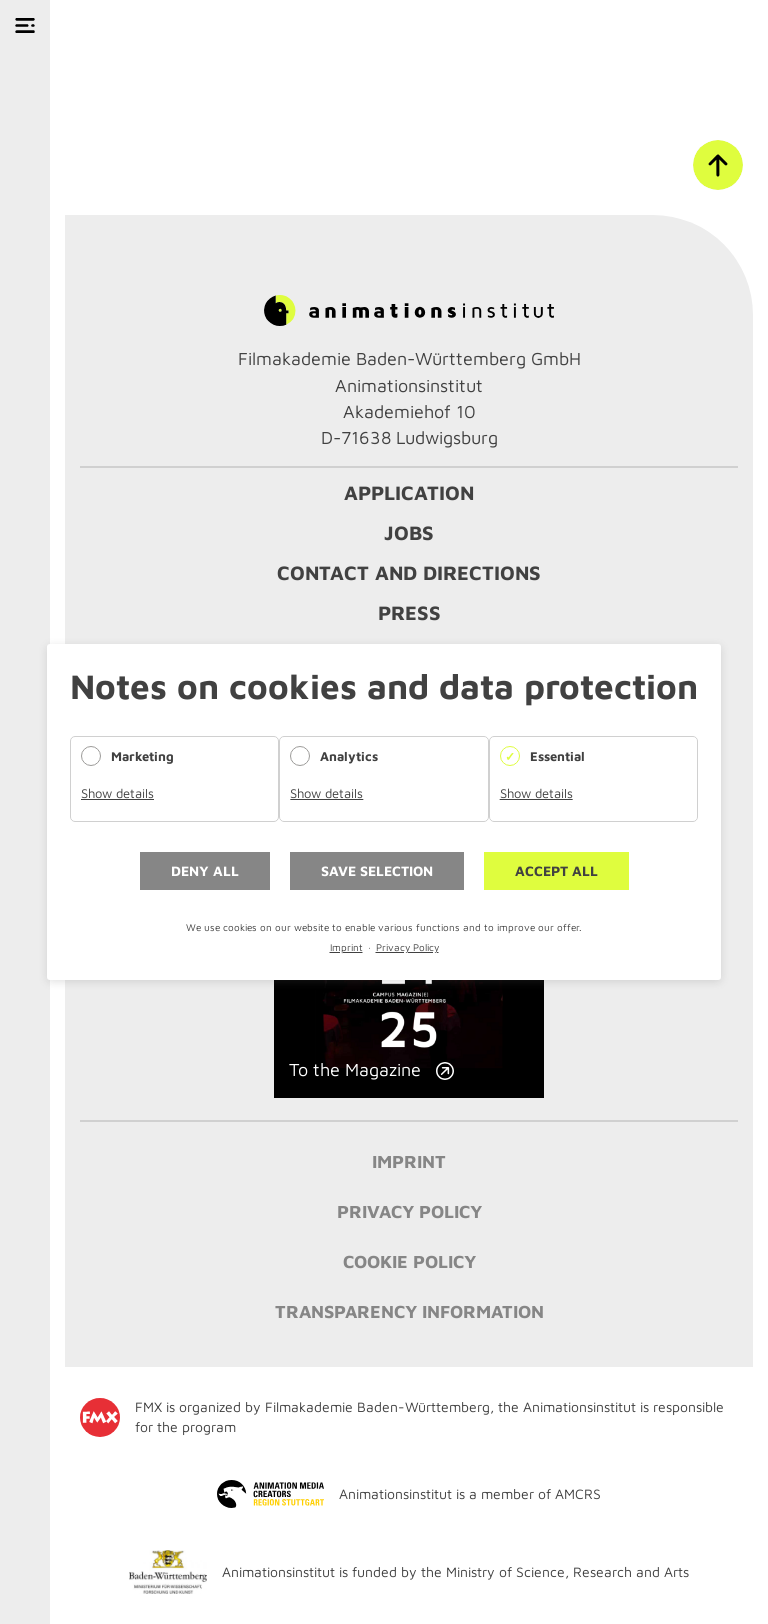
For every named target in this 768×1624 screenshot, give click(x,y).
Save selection (377, 870)
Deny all (205, 870)
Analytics (349, 756)
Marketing (142, 756)
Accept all (556, 870)
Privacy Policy (407, 947)
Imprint (346, 947)
